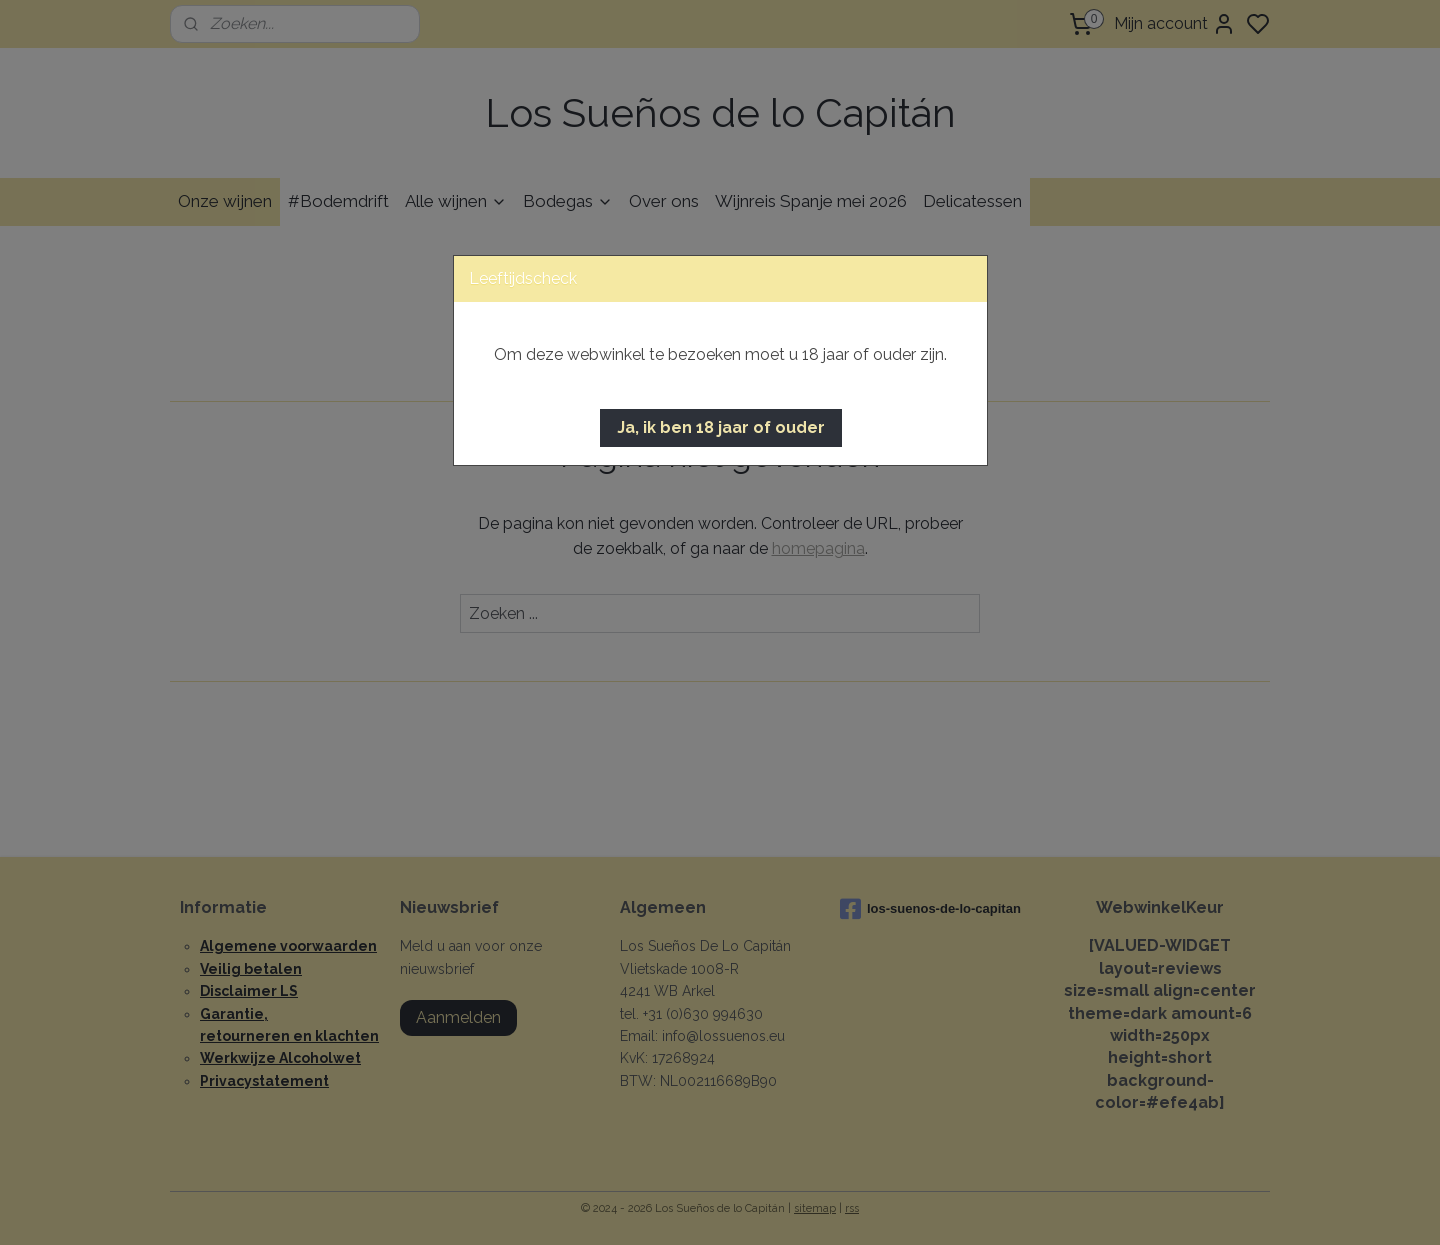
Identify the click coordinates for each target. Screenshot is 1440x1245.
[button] (721, 428)
